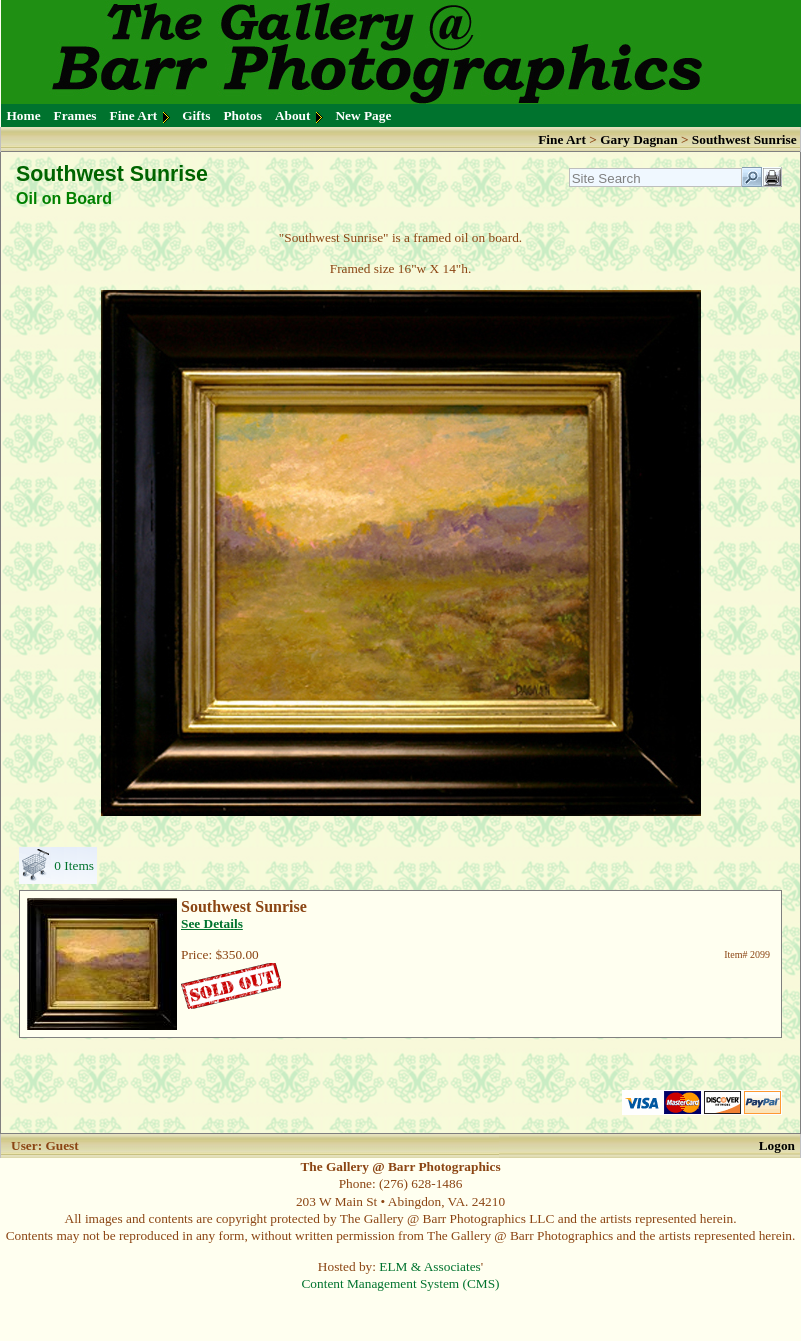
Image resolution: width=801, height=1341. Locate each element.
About (293, 115)
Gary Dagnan (640, 139)
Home (24, 115)
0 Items (74, 865)
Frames (75, 115)
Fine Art (134, 115)
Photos (242, 115)
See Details (212, 923)
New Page (363, 115)
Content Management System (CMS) (400, 1283)
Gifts (196, 115)
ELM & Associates (429, 1266)
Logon (777, 1145)
